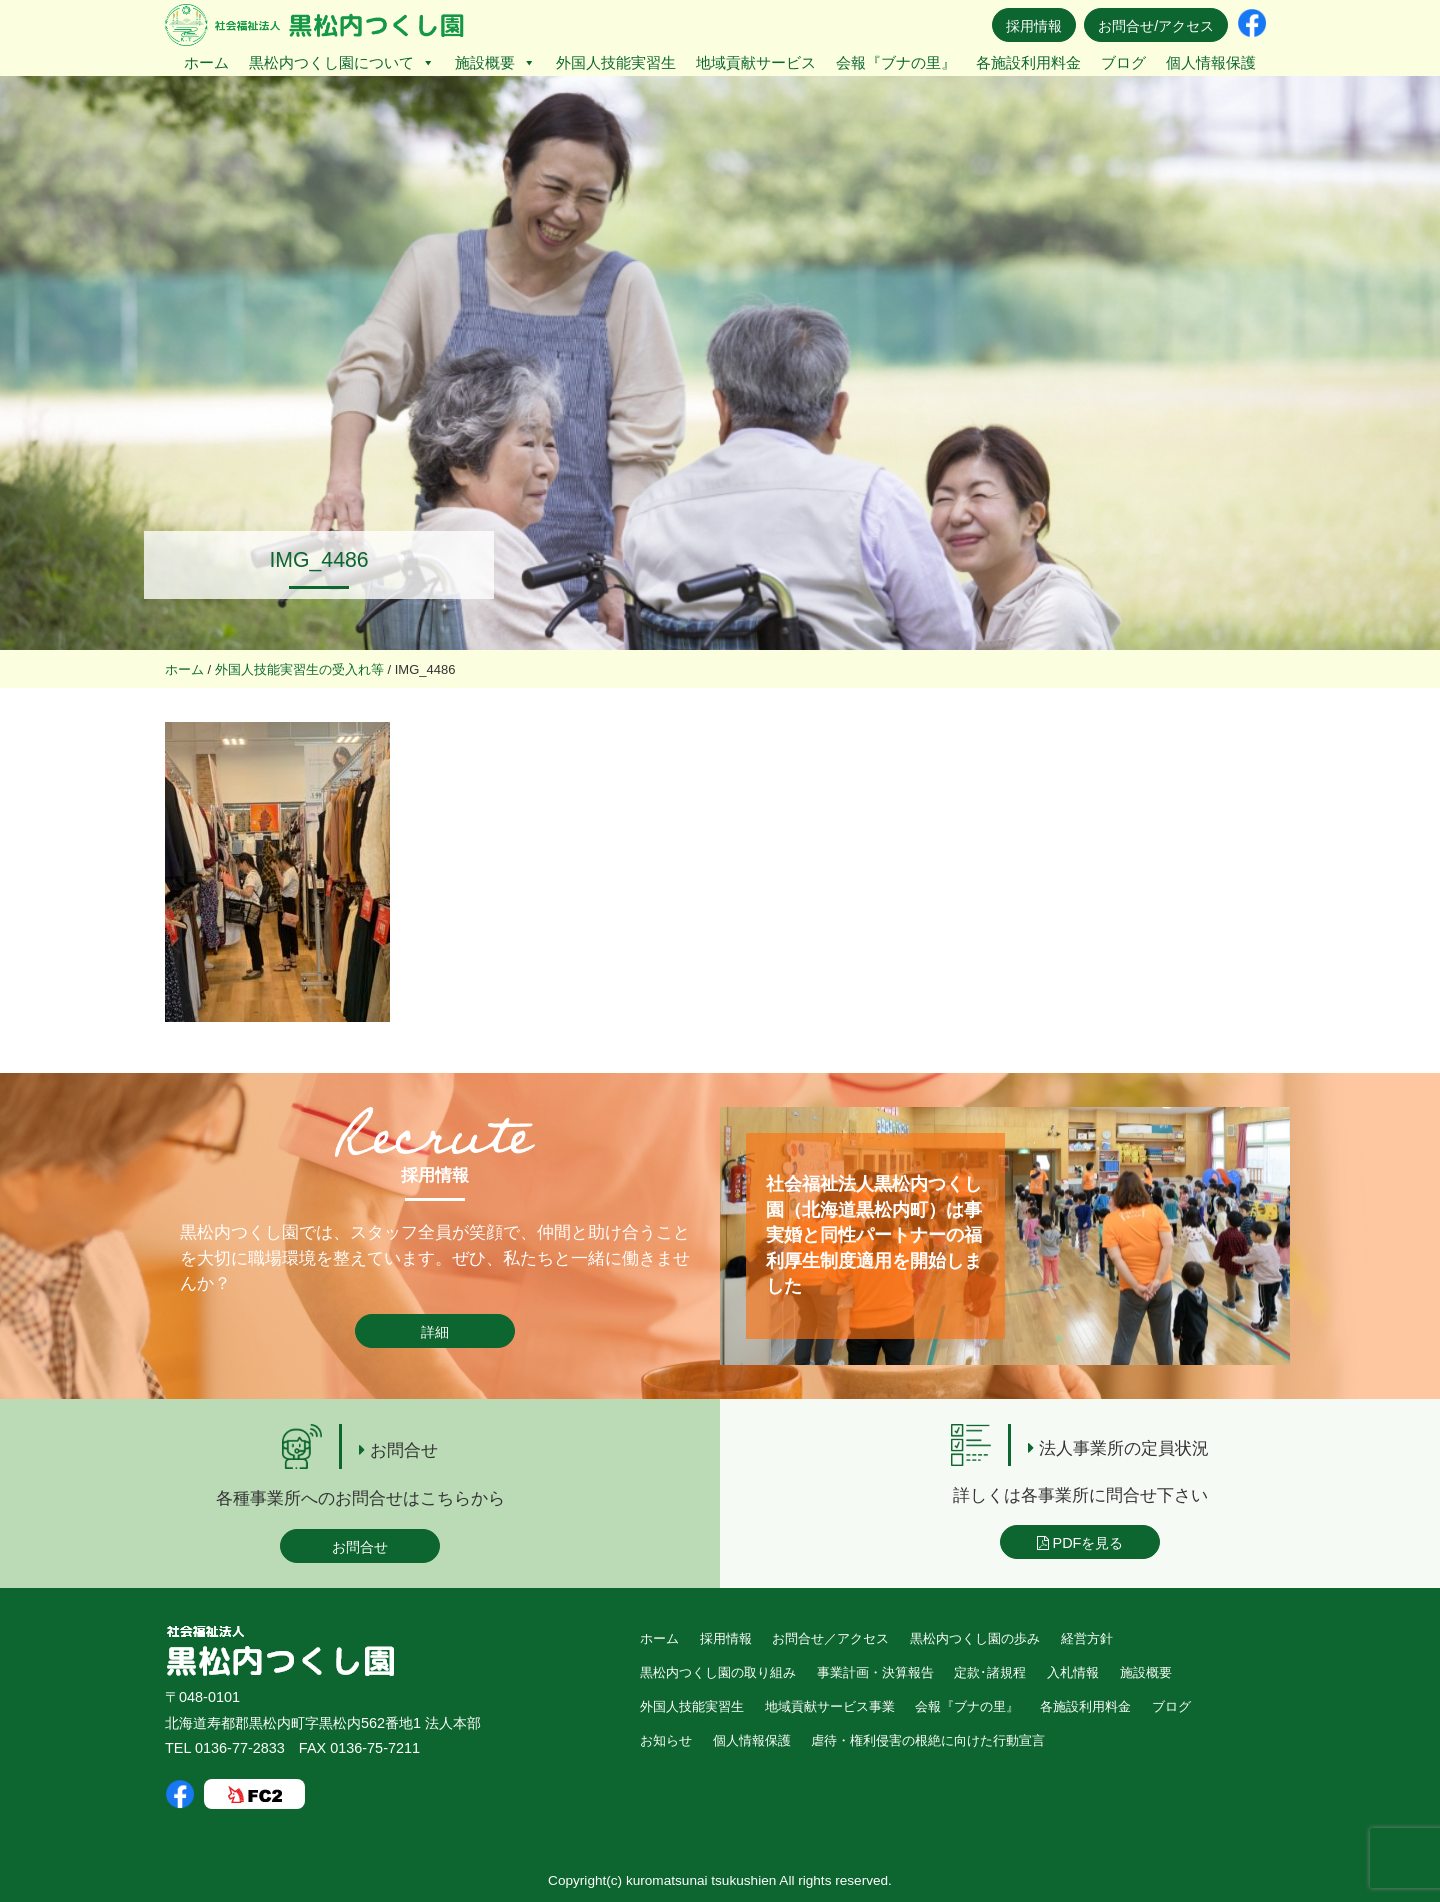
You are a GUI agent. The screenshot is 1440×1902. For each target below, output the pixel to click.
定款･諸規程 (990, 1672)
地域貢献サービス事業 (830, 1706)
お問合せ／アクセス (830, 1638)
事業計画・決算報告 (875, 1672)
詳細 (435, 1332)
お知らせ (666, 1740)
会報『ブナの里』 (896, 62)
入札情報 (1073, 1672)
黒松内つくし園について (342, 62)
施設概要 (495, 62)
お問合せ (360, 1547)
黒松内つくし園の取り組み (718, 1672)
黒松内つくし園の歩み (975, 1638)
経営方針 (1087, 1638)
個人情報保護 (1211, 62)
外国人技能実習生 (616, 62)
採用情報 (1034, 26)
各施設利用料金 (1028, 62)
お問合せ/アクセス (1156, 26)
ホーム (206, 62)
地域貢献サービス (756, 62)
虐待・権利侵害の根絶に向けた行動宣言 (928, 1740)
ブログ (1123, 62)
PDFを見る (1080, 1543)
